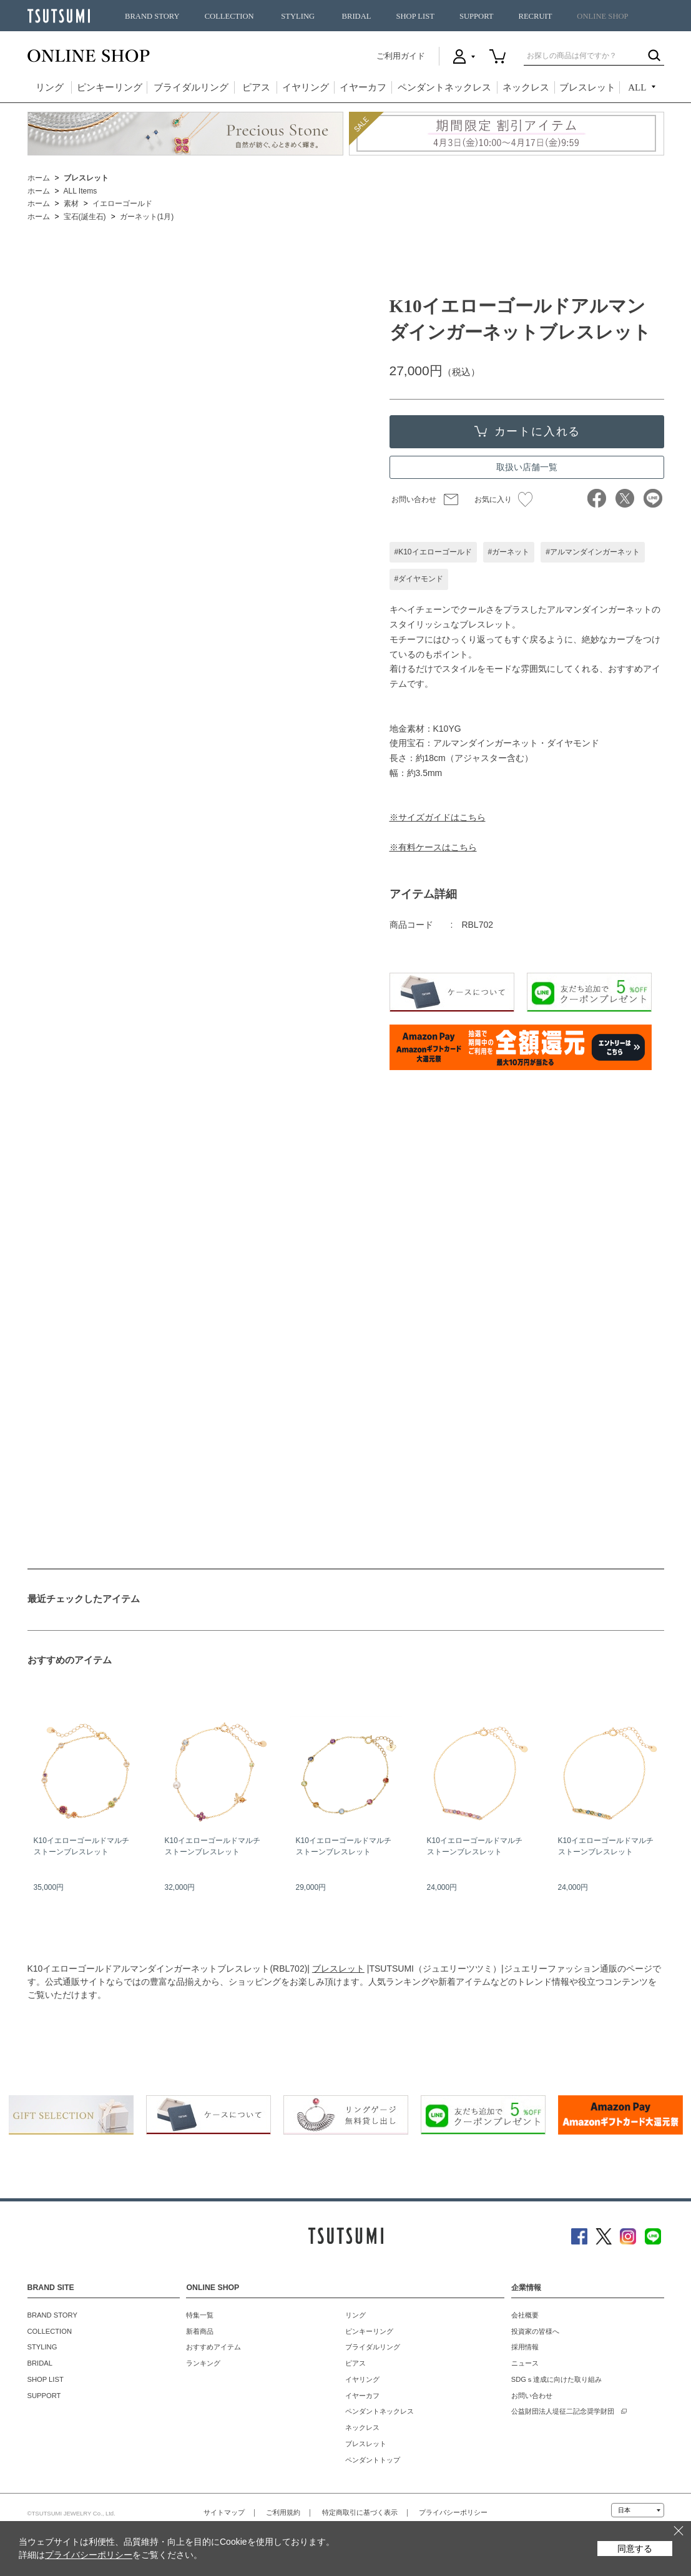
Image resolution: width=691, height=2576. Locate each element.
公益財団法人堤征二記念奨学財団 (562, 2411)
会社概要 (525, 2315)
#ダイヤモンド (419, 578)
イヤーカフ (363, 87)
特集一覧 (199, 2315)
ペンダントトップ (372, 2460)
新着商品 (199, 2331)
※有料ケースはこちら (433, 847)
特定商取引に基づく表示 (360, 2512)
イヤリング (305, 87)
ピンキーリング (109, 87)
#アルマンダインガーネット (593, 552)
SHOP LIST (415, 16)
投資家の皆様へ (535, 2331)
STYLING (298, 16)
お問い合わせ (413, 499)
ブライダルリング (191, 87)
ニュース (525, 2363)
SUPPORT (476, 16)
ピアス (256, 87)
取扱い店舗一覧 (526, 467)
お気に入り (503, 499)
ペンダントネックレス (444, 87)
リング (50, 87)
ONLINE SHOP (602, 16)
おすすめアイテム (213, 2347)
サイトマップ (224, 2512)
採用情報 (525, 2347)
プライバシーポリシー (453, 2512)
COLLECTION (229, 16)
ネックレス (525, 87)
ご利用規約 (283, 2512)
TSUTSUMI (58, 16)
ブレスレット (587, 87)
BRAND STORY (152, 16)
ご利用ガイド (400, 56)
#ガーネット (509, 552)
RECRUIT (535, 16)
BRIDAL (356, 16)
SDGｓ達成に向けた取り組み (556, 2379)
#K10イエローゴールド (433, 552)
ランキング (203, 2363)
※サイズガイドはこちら (438, 817)
